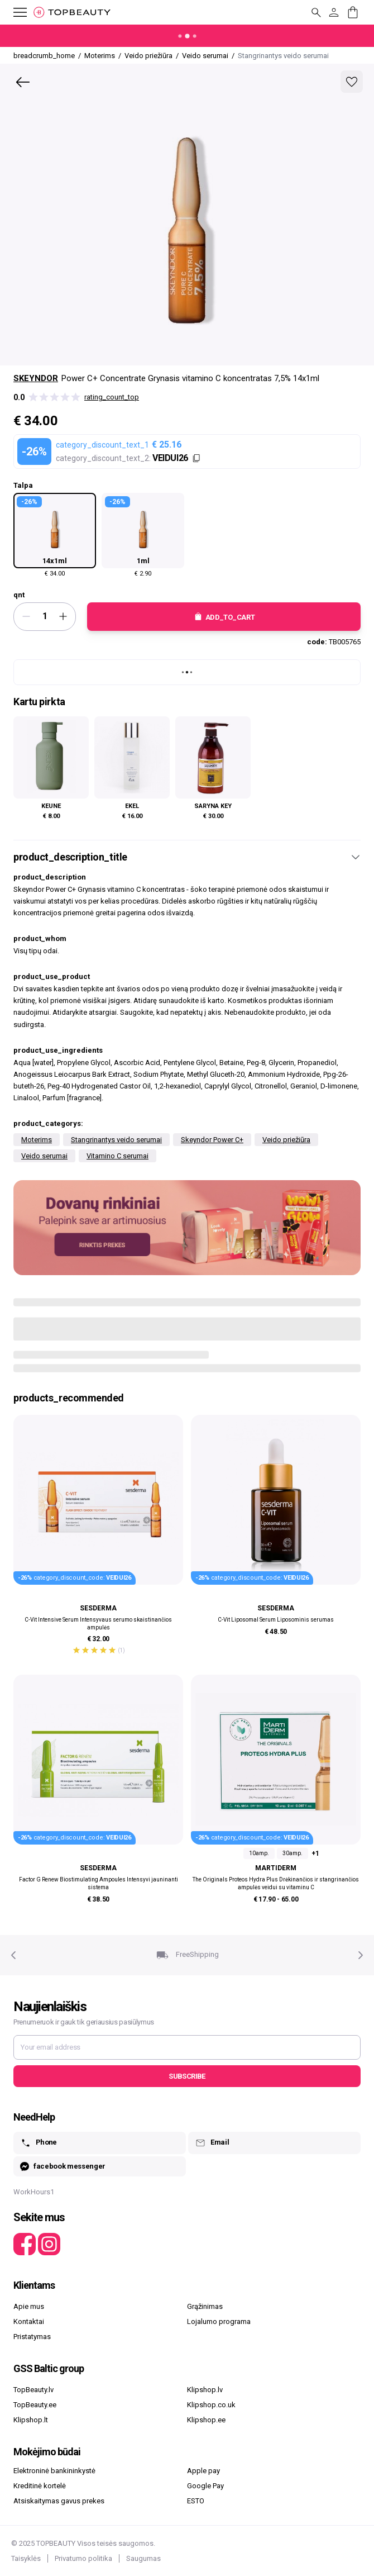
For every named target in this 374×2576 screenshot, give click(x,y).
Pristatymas (32, 2336)
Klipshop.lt (30, 2420)
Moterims (36, 1139)
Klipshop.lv (205, 2389)
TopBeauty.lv (33, 2389)
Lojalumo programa (219, 2321)
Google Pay (205, 2486)
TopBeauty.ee (34, 2405)
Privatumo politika (83, 2558)
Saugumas (143, 2558)
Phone (38, 2143)
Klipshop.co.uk (211, 2405)
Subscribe (187, 2076)
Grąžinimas (205, 2306)
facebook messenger (63, 2166)
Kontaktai (28, 2321)
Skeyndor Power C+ (212, 1139)
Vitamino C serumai (117, 1156)
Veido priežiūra (286, 1139)
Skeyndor (35, 378)
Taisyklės (26, 2558)
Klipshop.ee (206, 2420)
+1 (315, 1853)
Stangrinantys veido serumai (116, 1139)
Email (212, 2143)
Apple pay (203, 2470)
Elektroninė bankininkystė (54, 2470)
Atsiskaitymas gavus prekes (58, 2501)
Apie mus (28, 2306)
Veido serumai (44, 1156)
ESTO (195, 2501)
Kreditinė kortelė (39, 2486)
